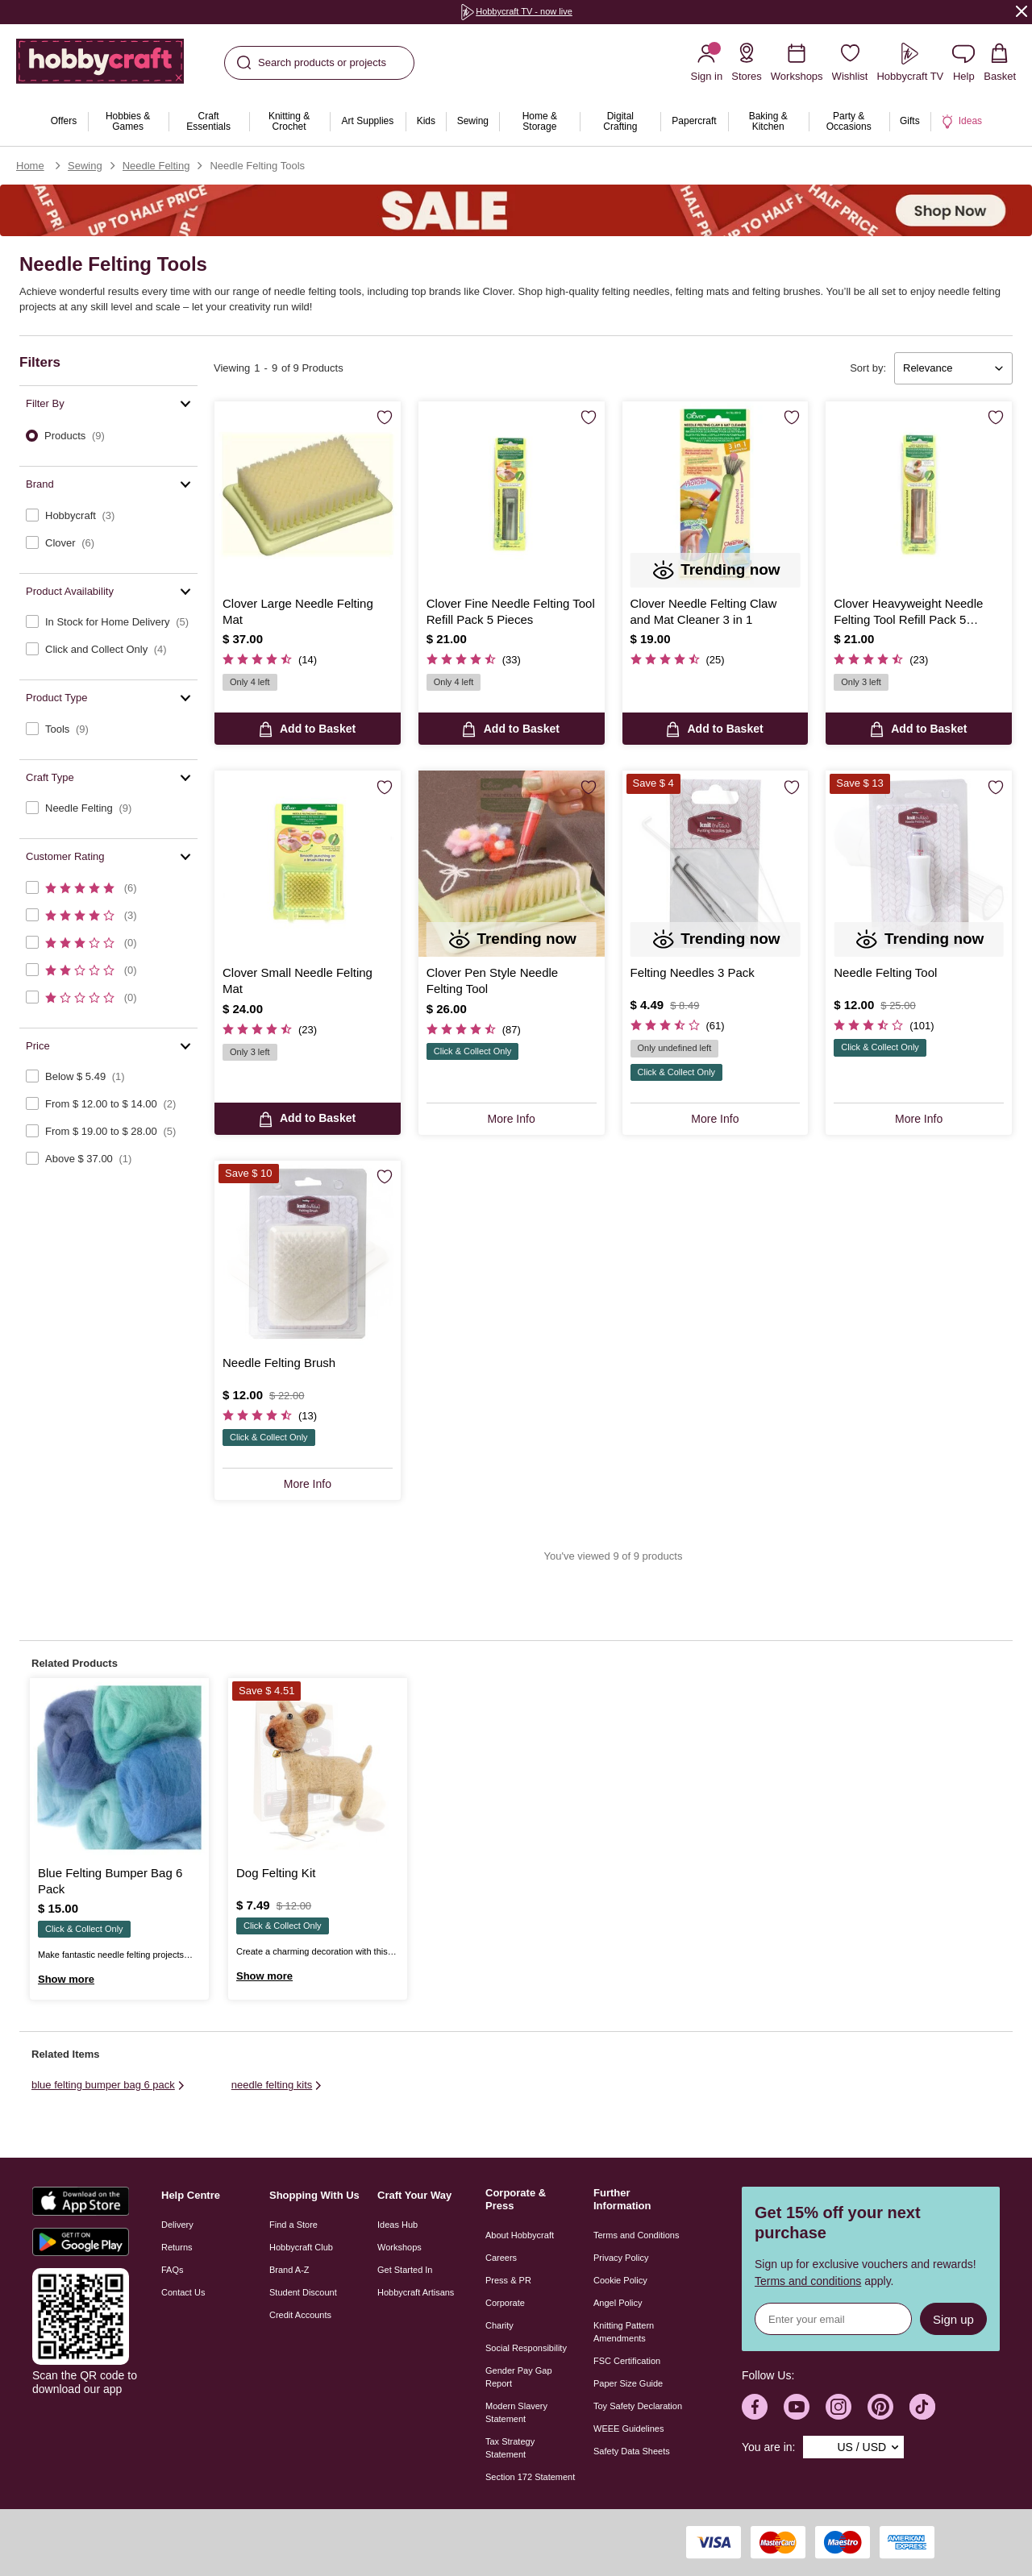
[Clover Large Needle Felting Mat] (307, 494)
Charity (499, 2325)
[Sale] (516, 210)
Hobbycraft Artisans (415, 2292)
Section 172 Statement (530, 2477)
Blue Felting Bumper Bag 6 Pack (110, 1881)
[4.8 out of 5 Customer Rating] (677, 660)
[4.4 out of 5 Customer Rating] (270, 1416)
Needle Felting (156, 166)
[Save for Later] (385, 418)
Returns (177, 2247)
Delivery (177, 2224)
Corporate (505, 2303)
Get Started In (404, 2270)
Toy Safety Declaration (637, 2406)
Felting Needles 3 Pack (692, 972)
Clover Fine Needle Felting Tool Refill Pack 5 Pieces (511, 611)
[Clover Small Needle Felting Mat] (307, 864)
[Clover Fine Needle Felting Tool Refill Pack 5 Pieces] (511, 494)
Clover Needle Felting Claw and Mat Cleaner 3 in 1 (703, 611)
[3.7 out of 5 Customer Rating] (677, 1025)
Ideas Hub (397, 2224)
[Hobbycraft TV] (909, 62)
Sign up (953, 2319)
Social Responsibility (526, 2348)
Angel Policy (618, 2303)
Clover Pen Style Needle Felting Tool (492, 980)
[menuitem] (63, 122)
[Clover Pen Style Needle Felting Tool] (511, 864)
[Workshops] (797, 62)
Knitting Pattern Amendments (623, 2331)
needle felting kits (277, 2085)
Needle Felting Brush (279, 1362)
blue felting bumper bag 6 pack (109, 2085)
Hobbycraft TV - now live (516, 11)
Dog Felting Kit (275, 1873)
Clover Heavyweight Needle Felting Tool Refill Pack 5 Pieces (908, 612)
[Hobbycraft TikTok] (922, 2407)
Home (30, 166)
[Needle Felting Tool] (919, 864)
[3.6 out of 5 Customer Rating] (884, 1025)
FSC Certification (626, 2361)
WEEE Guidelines (628, 2428)
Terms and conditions (808, 2281)
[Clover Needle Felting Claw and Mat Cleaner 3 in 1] (715, 494)
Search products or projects (311, 63)
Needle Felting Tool (885, 972)
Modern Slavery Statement (516, 2412)
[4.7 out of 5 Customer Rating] (270, 660)
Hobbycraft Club (301, 2247)
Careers (501, 2257)
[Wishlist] (850, 62)
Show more (66, 1979)
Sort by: (868, 368)
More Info (511, 1118)
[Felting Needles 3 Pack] (715, 864)
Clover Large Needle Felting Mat (298, 611)
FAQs (172, 2270)
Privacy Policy (620, 2257)
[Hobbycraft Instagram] (838, 2407)
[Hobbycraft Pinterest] (880, 2407)
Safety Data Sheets (631, 2451)
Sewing (85, 166)
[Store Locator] (746, 62)
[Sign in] (706, 62)
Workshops (399, 2247)
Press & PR (508, 2280)
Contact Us (183, 2292)
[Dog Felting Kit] (317, 1767)
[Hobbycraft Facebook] (755, 2407)
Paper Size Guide (628, 2383)
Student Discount (303, 2292)
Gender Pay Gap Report (518, 2377)
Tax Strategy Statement (510, 2448)
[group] (516, 12)
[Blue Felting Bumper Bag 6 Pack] (119, 1767)
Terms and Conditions (636, 2235)
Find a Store (293, 2224)
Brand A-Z (289, 2270)
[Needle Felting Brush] (307, 1254)
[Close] (1021, 11)
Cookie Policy (620, 2280)
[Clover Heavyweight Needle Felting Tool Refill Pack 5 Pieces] (919, 494)
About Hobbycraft (519, 2235)
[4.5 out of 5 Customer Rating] (474, 660)
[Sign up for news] (833, 2319)
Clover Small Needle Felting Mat (297, 980)
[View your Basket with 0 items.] (1000, 62)
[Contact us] (963, 62)
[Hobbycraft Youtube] (796, 2407)
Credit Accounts (300, 2315)
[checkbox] (108, 516)
